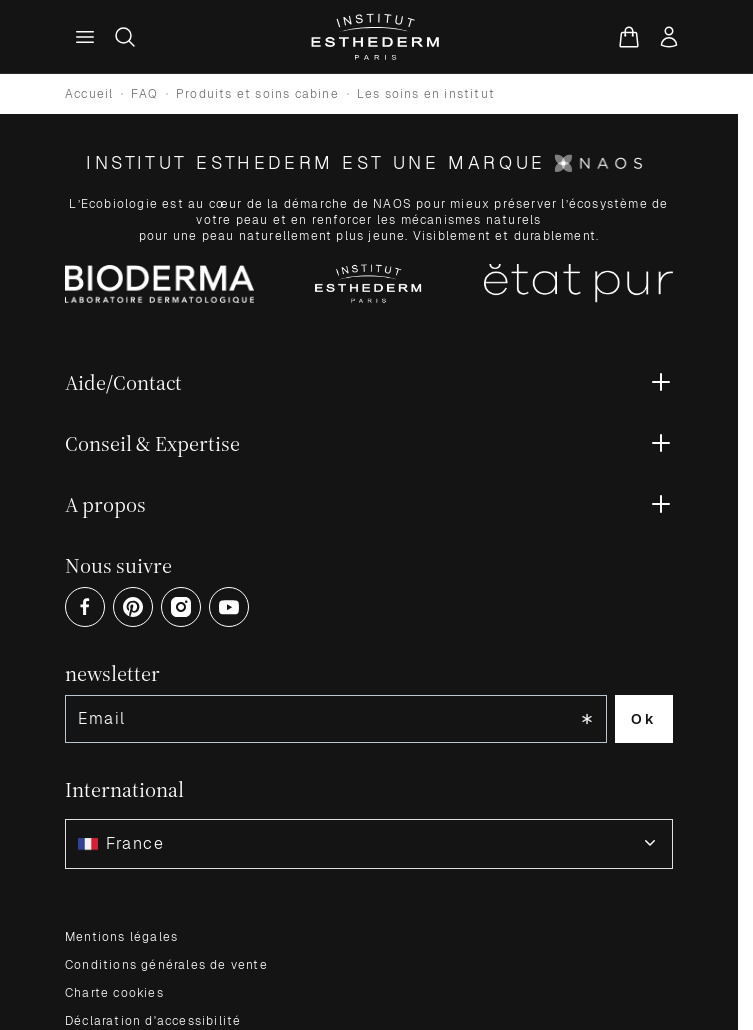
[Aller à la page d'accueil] (376, 37)
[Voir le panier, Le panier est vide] (629, 37)
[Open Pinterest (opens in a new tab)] (133, 607)
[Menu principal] (85, 37)
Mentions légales (121, 937)
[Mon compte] (669, 37)
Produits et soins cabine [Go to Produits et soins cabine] (257, 94)
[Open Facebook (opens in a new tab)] (85, 607)
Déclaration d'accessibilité (153, 1021)
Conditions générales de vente (166, 965)
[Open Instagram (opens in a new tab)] (181, 607)
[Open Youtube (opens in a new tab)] (229, 607)
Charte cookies (114, 993)
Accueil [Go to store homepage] (89, 94)
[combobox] (369, 844)
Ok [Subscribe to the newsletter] (644, 719)
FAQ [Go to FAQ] (144, 94)
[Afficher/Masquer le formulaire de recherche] (125, 37)
